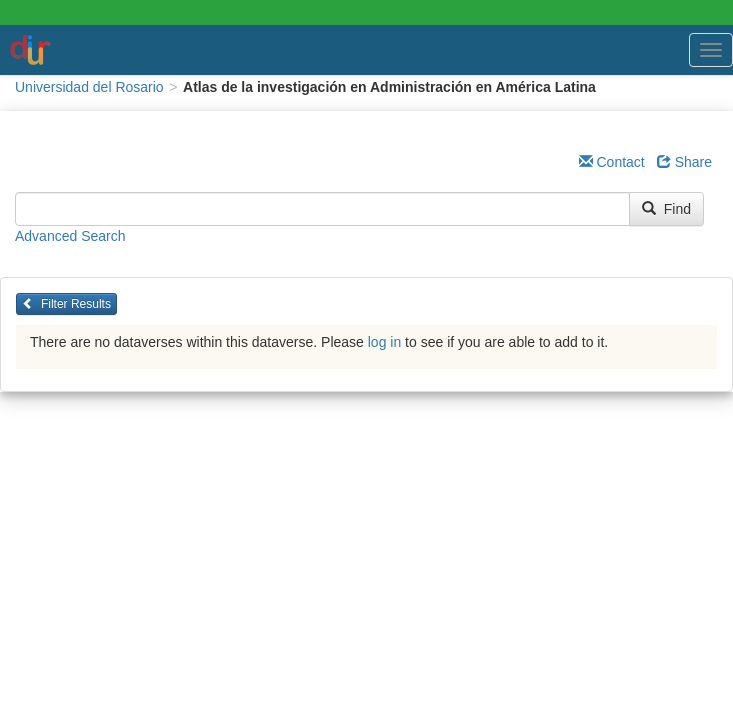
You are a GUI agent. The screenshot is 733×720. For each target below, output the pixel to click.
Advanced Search (70, 236)
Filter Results (66, 304)
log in (384, 342)
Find (666, 209)
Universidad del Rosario (89, 87)
